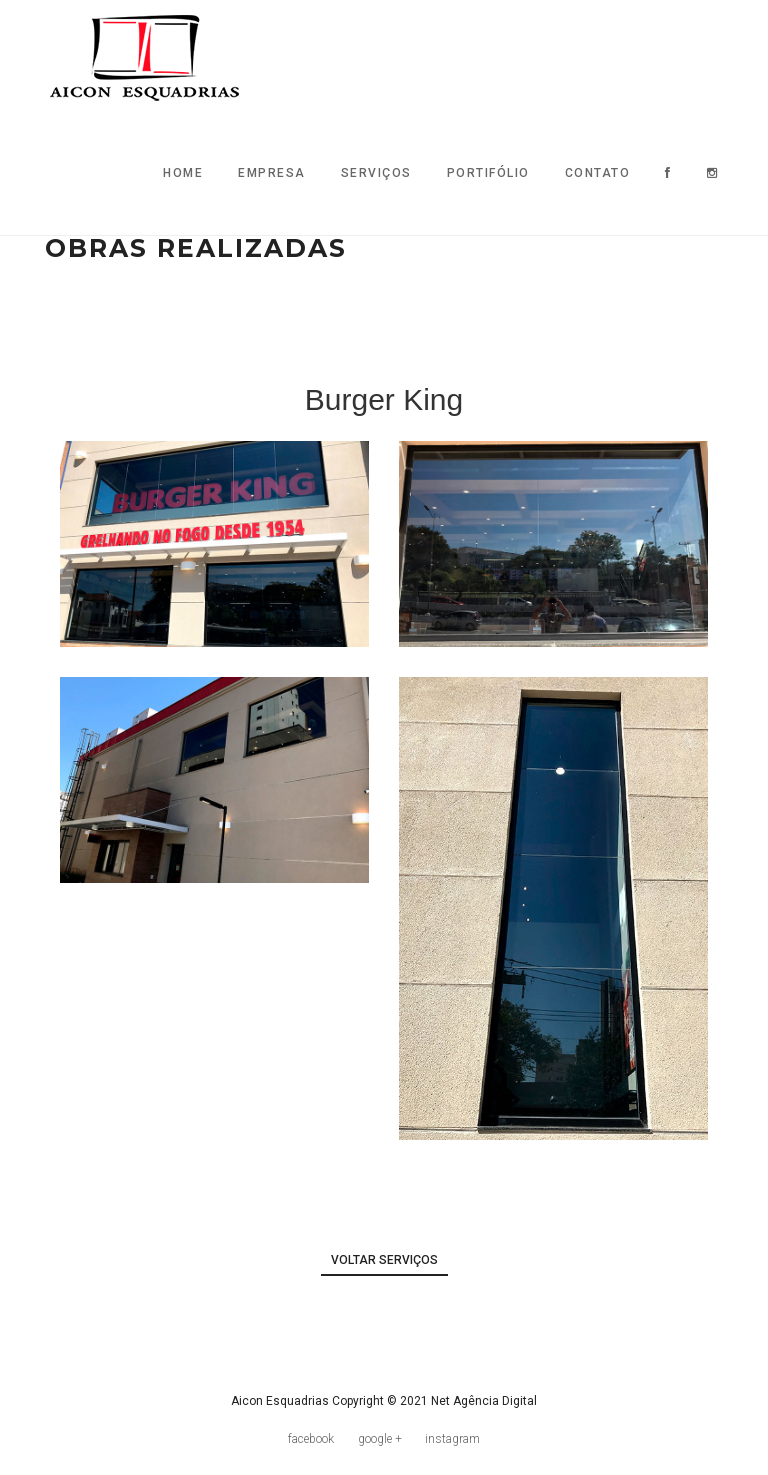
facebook (311, 1439)
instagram (452, 1439)
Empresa (272, 173)
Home (183, 173)
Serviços (376, 173)
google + (380, 1439)
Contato (598, 173)
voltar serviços (384, 1260)
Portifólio (488, 173)
